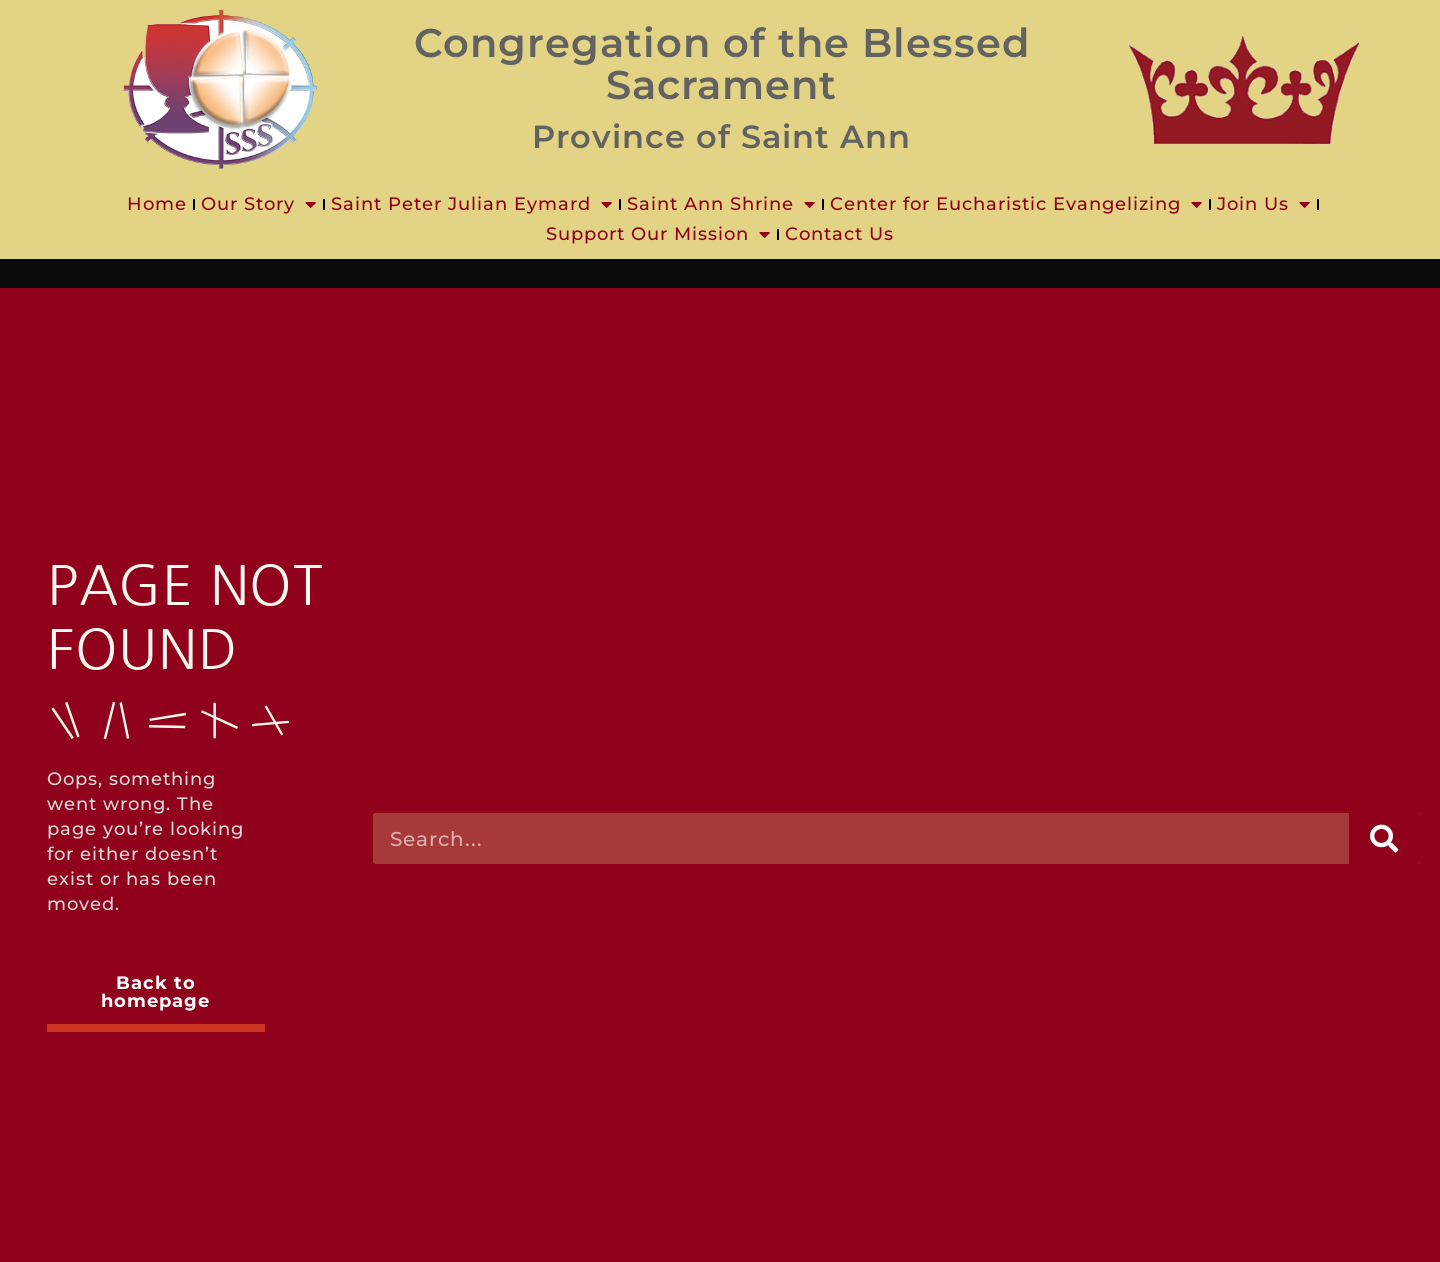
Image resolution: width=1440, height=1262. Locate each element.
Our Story (259, 204)
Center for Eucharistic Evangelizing (1016, 204)
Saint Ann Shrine (721, 204)
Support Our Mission (658, 234)
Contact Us (839, 234)
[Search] (1384, 838)
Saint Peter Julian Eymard (472, 204)
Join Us (1264, 204)
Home (157, 204)
